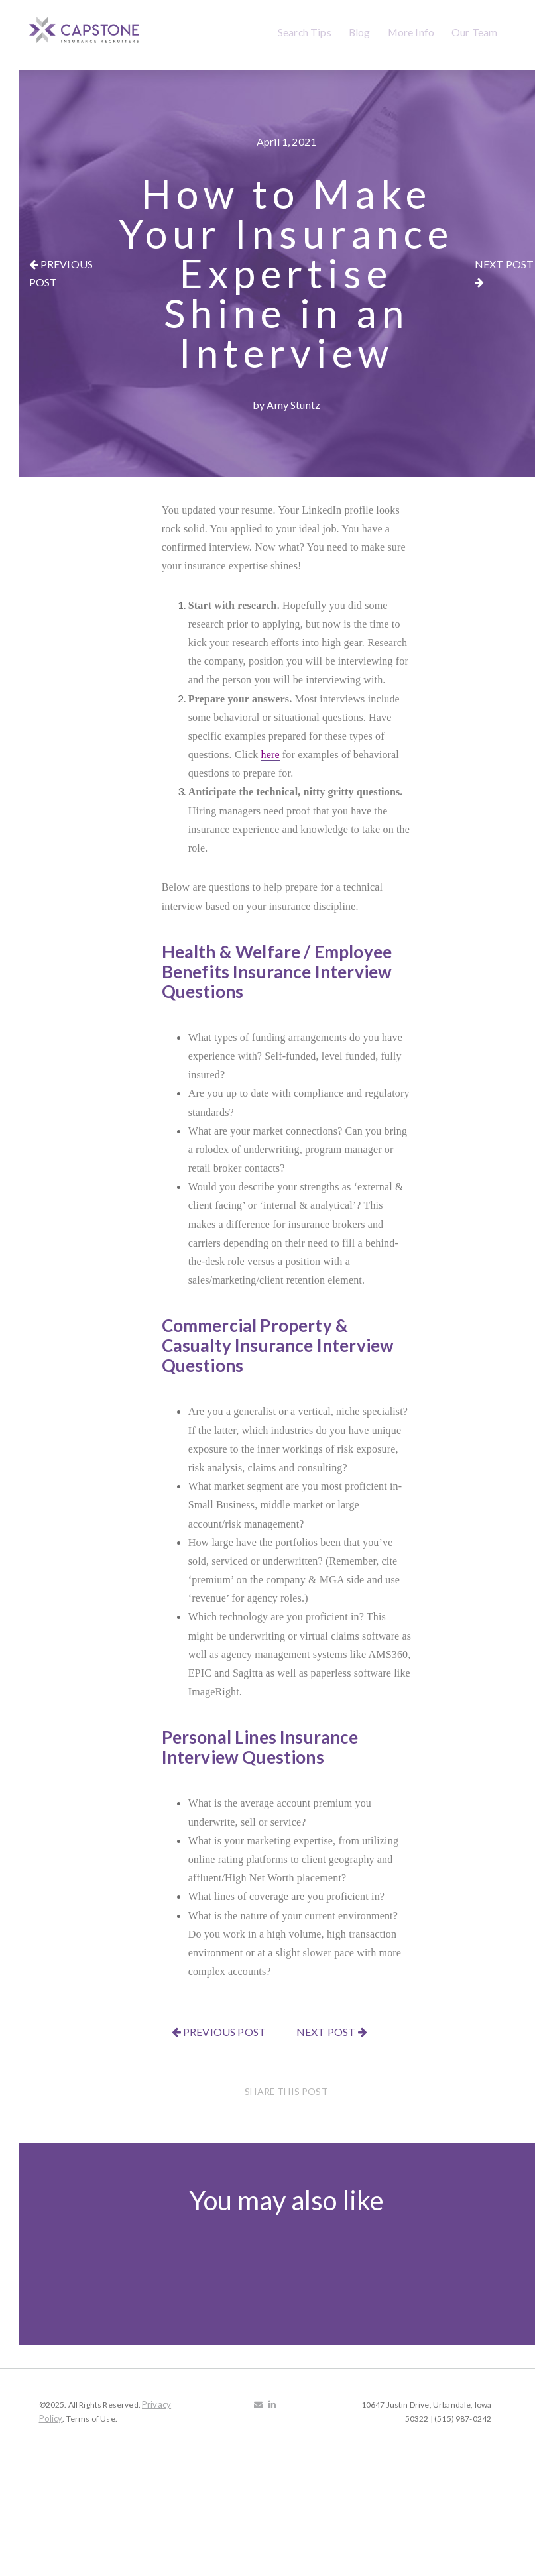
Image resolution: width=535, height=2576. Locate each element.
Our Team (474, 32)
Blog (360, 32)
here (270, 754)
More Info (411, 32)
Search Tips (304, 32)
